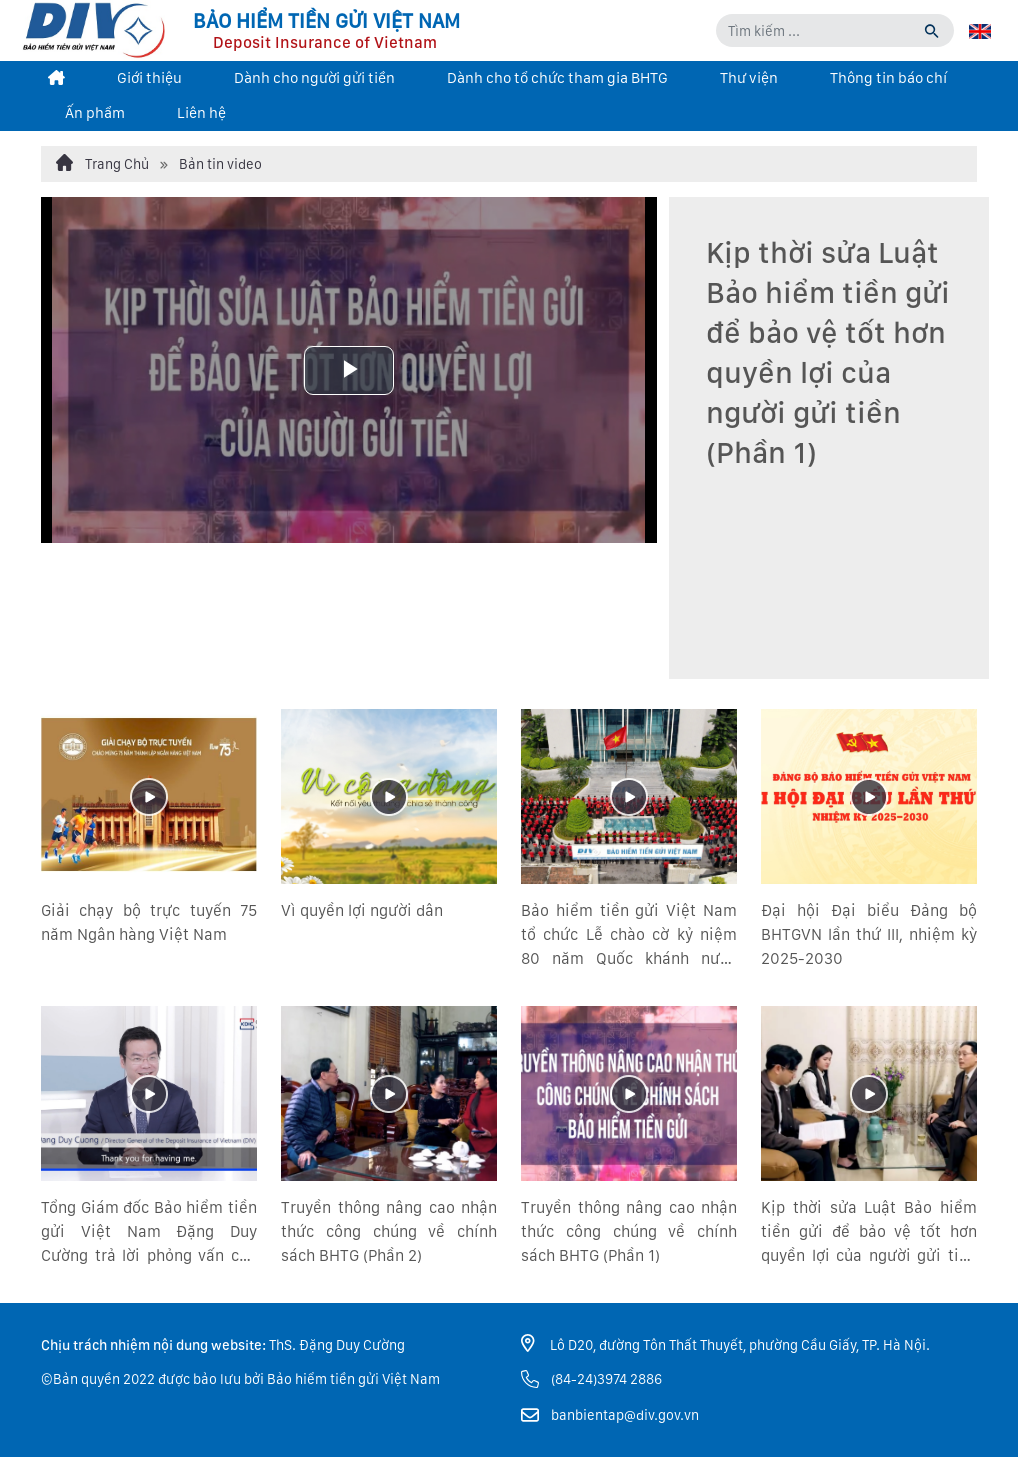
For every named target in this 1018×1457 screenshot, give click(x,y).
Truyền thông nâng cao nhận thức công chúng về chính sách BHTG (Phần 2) (389, 1231)
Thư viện (749, 78)
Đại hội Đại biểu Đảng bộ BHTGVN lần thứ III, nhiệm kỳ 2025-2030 (869, 934)
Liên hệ (201, 113)
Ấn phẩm (95, 113)
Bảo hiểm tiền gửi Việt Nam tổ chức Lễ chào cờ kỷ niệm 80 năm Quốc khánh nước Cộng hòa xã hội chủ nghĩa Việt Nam (629, 936)
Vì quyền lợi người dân (362, 910)
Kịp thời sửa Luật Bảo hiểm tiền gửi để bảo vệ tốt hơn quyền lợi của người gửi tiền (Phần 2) (869, 1233)
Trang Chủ (102, 163)
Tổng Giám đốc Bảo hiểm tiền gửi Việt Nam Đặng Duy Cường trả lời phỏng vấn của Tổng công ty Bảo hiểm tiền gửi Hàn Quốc (149, 1233)
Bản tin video (220, 164)
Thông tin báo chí (888, 78)
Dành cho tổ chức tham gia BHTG (557, 78)
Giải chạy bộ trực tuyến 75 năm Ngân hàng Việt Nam (149, 922)
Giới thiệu (149, 78)
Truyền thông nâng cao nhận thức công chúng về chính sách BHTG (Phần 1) (629, 1231)
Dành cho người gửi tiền (314, 78)
